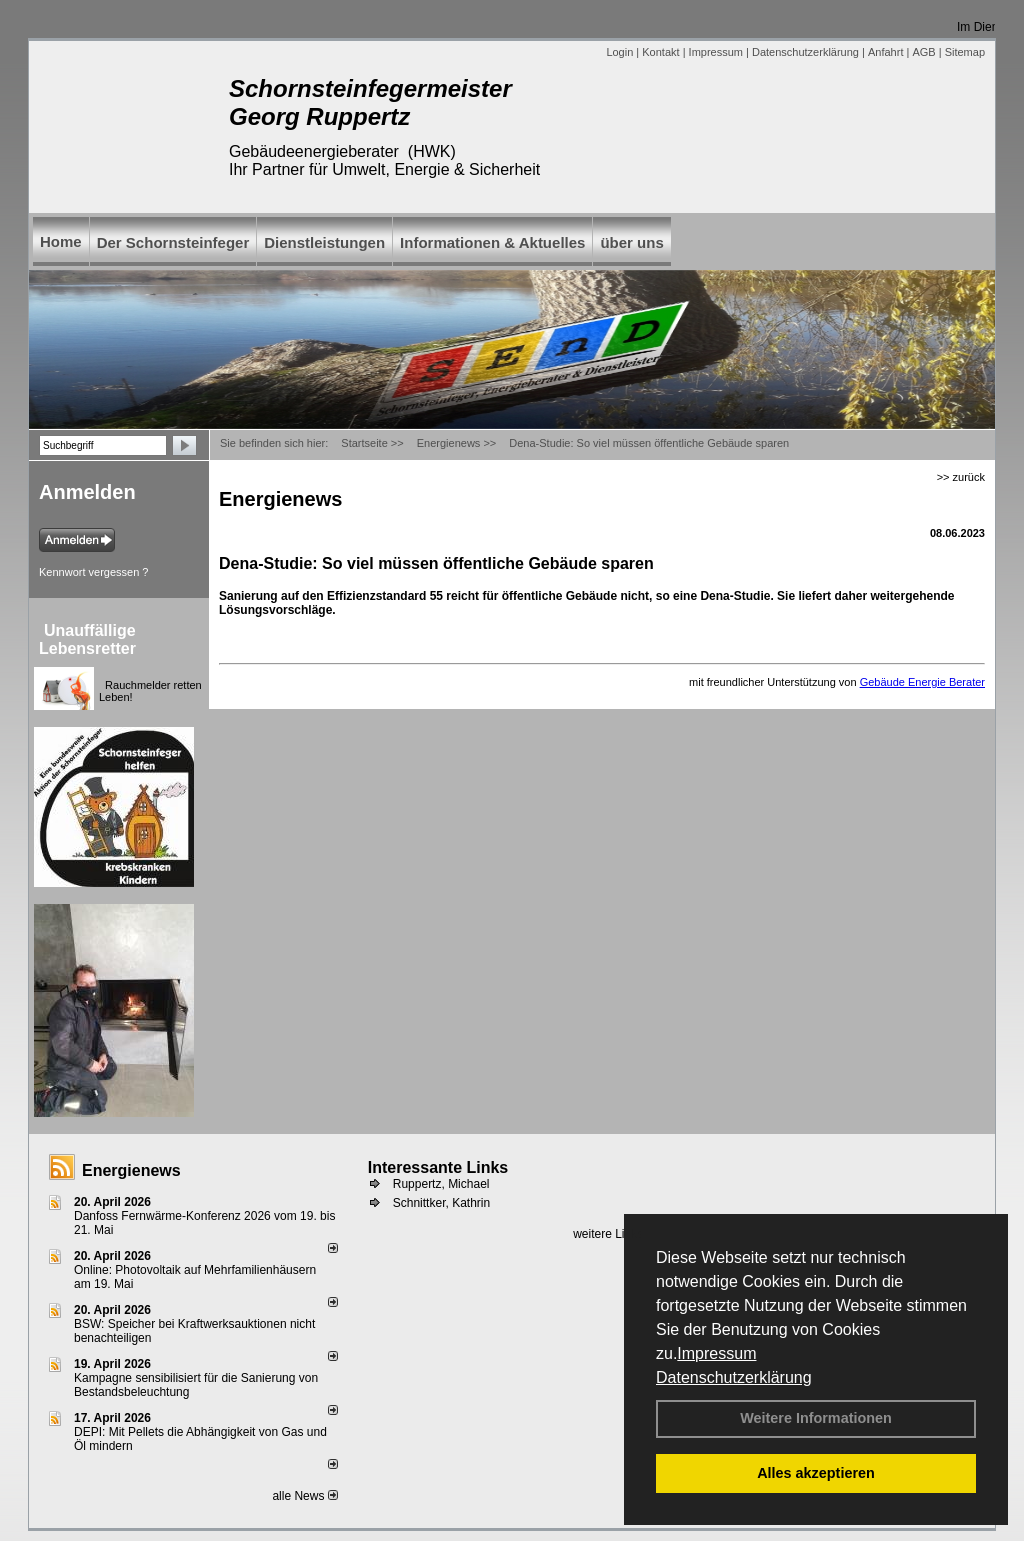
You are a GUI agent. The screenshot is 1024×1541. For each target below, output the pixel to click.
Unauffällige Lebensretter (87, 639)
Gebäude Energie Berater (922, 682)
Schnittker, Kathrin (441, 1203)
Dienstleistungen (324, 242)
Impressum (716, 1353)
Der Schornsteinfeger (173, 242)
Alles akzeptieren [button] (816, 1473)
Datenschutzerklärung (734, 1377)
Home (61, 241)
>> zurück (961, 477)
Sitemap (965, 52)
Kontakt (660, 52)
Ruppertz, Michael (441, 1184)
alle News (304, 1496)
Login (619, 52)
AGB (923, 52)
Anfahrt (885, 52)
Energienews (131, 1170)
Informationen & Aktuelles (492, 242)
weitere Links (614, 1234)
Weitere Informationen (816, 1418)
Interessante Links (438, 1167)
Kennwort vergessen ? (93, 572)
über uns (631, 242)
